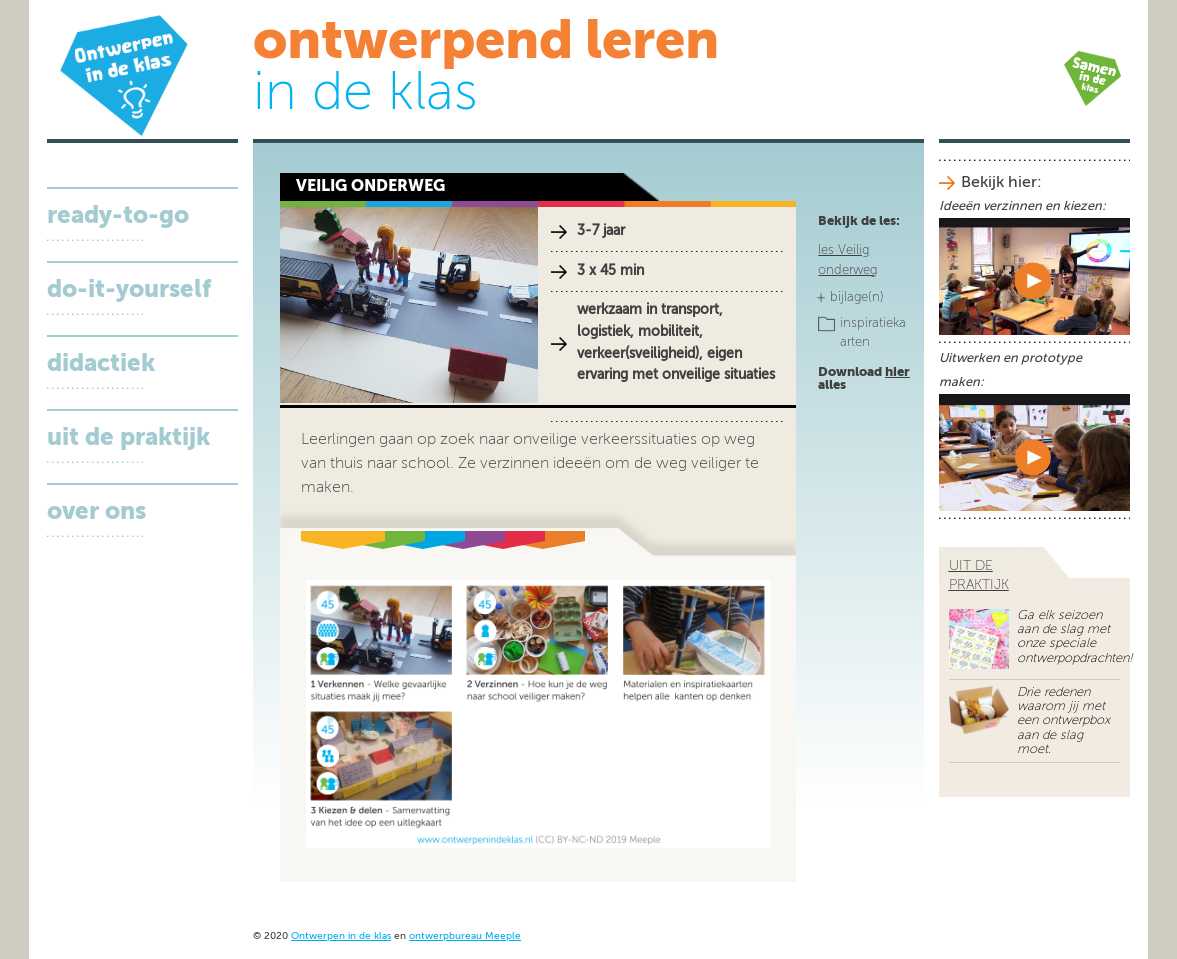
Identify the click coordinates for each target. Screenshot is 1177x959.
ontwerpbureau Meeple (465, 936)
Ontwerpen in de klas (341, 936)
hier (897, 372)
